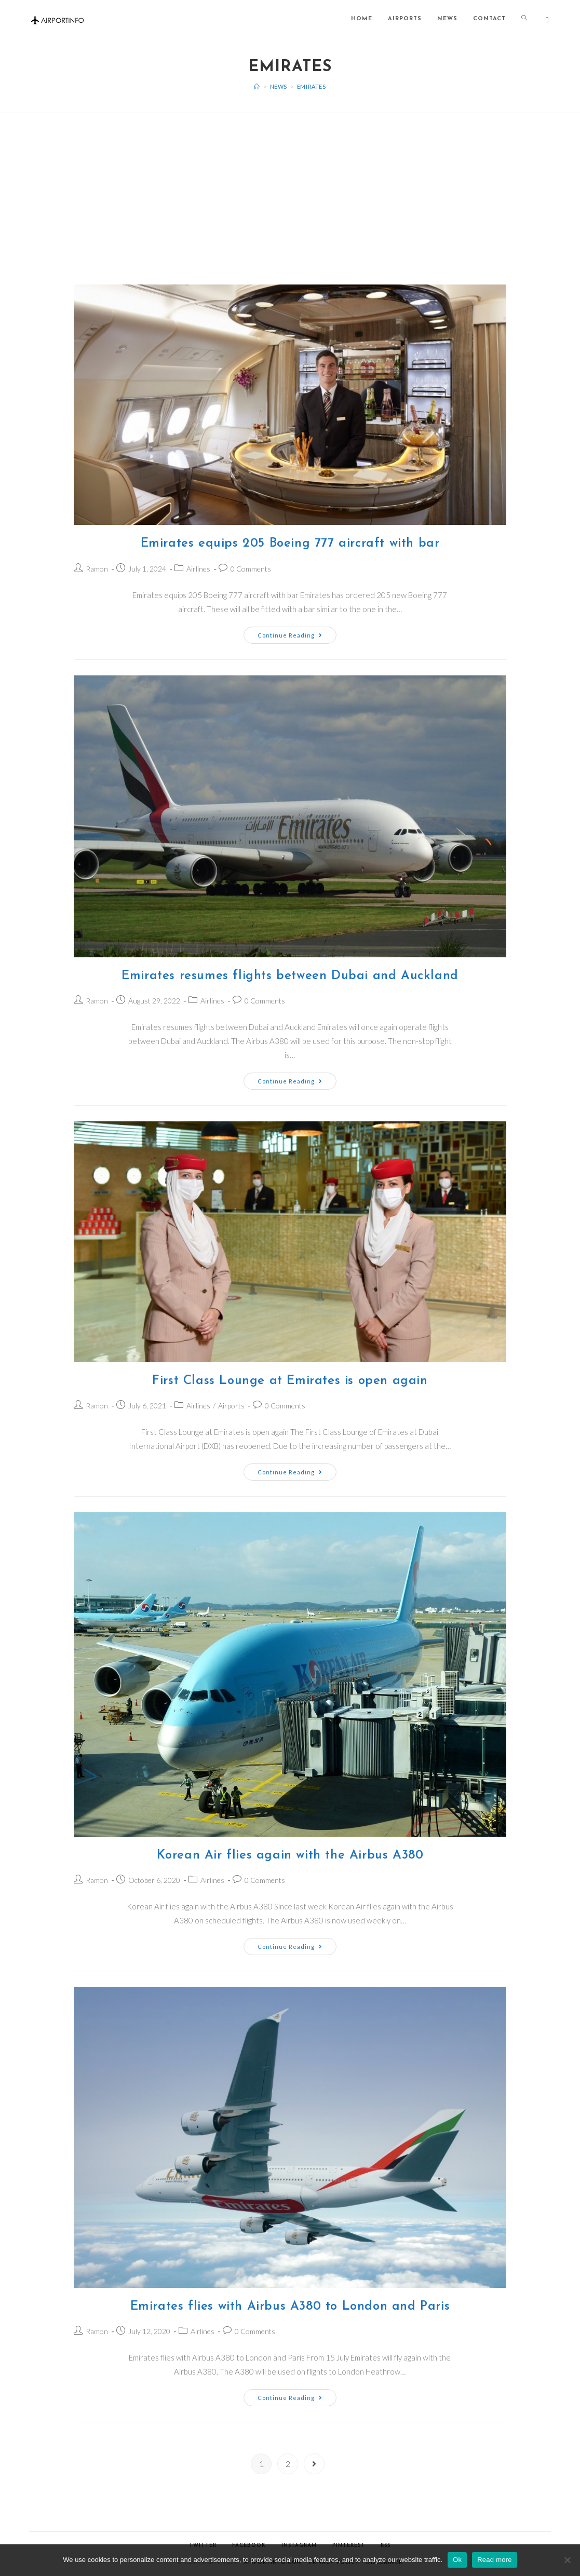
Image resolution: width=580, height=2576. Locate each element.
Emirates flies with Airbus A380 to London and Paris (290, 2306)
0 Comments (251, 568)
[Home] (257, 86)
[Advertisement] (290, 186)
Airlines (198, 568)
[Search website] (524, 19)
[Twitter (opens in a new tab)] (547, 20)
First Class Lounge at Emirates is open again (289, 1381)
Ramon (97, 568)
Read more (494, 2560)
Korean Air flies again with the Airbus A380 (290, 1855)
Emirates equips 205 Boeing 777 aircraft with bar (290, 543)
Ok (457, 2560)
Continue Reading (290, 635)
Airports (231, 1405)
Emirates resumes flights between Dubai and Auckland (290, 976)
